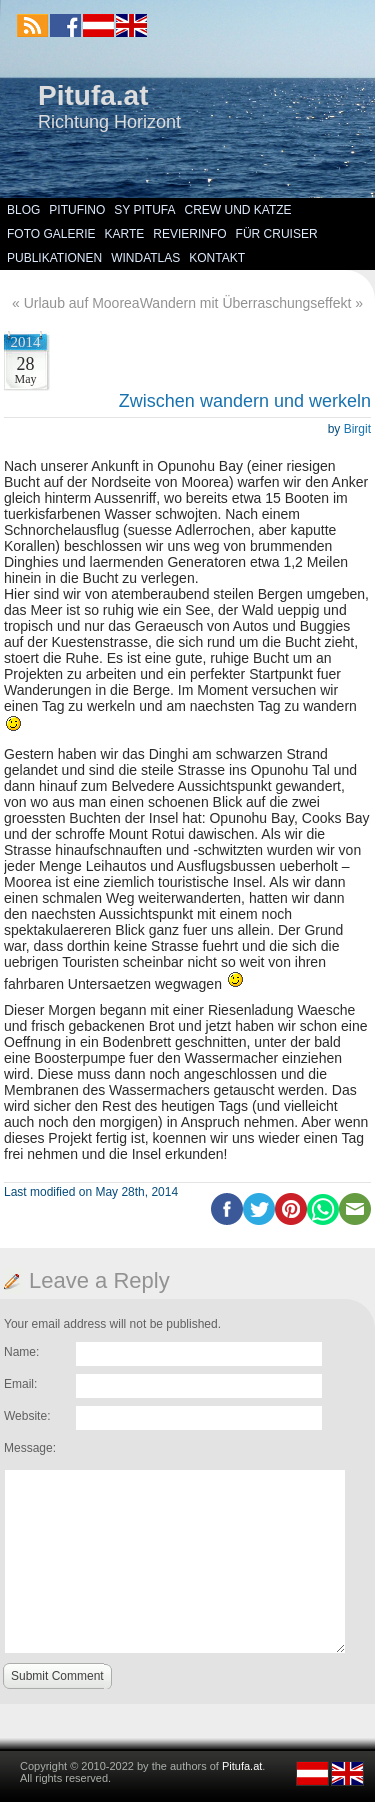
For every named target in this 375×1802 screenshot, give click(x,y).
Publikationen (54, 258)
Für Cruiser (277, 234)
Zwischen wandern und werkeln (245, 401)
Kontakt (217, 258)
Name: (21, 1352)
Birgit (357, 429)
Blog (23, 210)
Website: (27, 1416)
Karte (124, 234)
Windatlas (145, 258)
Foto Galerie (51, 234)
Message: (30, 1448)
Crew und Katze (238, 210)
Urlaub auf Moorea (82, 303)
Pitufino (77, 210)
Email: (20, 1384)
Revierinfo (189, 234)
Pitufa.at (93, 95)
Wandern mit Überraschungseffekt (246, 303)
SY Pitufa (144, 210)
